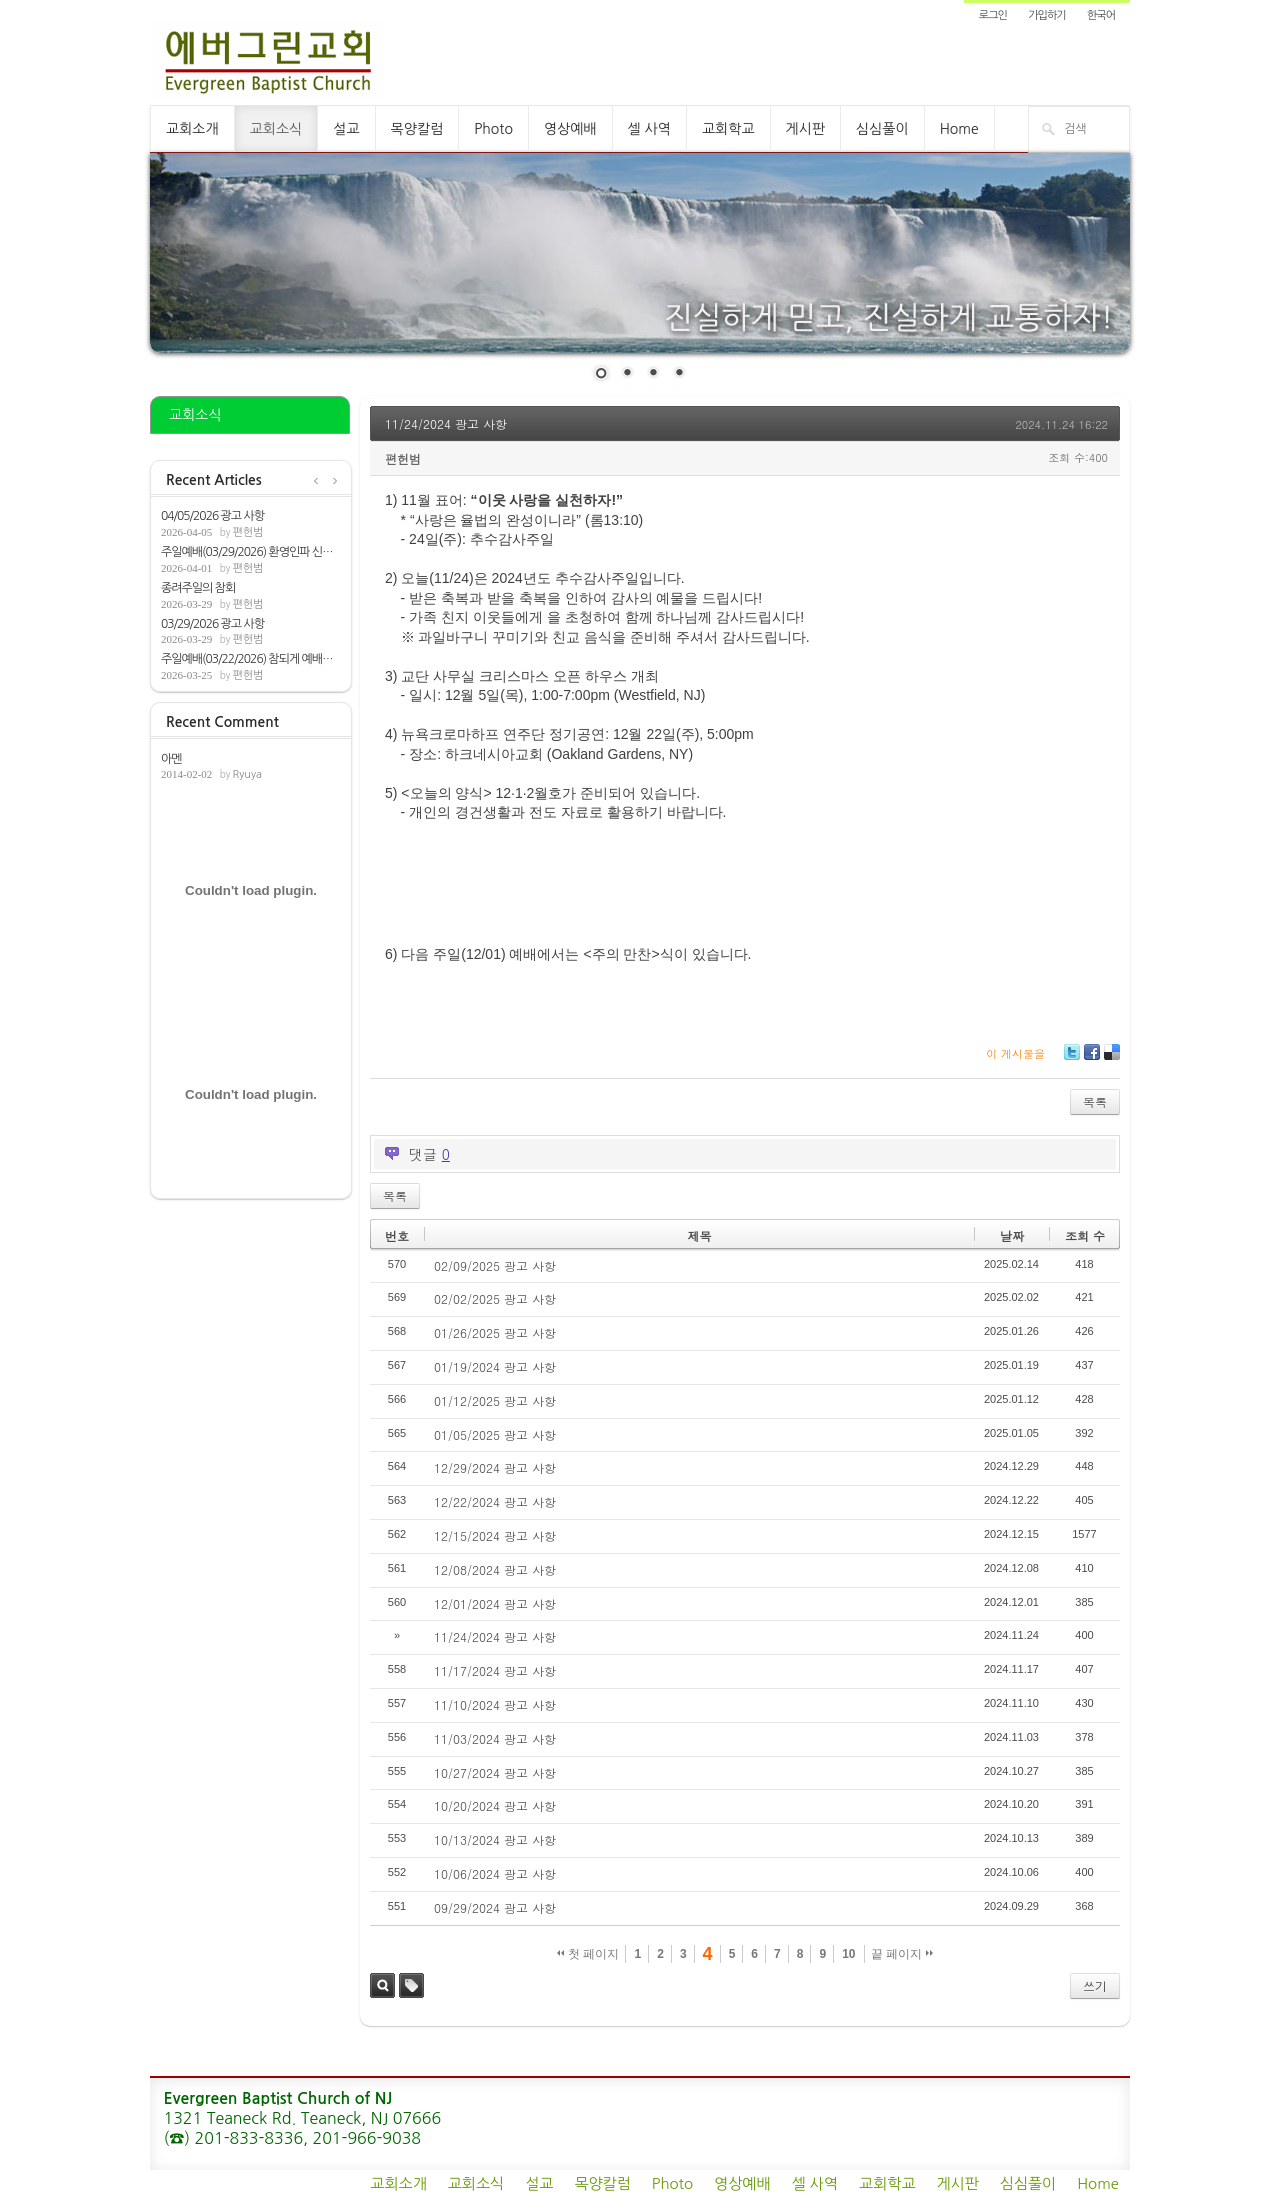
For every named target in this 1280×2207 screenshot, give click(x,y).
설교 (346, 129)
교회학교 (728, 129)
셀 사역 (649, 129)
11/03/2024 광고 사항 (495, 1738)
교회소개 (192, 129)
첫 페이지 (588, 1954)
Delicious (1111, 1059)
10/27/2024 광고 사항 (495, 1772)
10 (848, 1954)
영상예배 (570, 129)
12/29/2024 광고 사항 (495, 1467)
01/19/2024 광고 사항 (495, 1366)
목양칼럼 (417, 129)
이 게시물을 (1015, 1053)
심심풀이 (882, 129)
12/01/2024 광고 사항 (495, 1603)
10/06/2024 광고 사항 (495, 1873)
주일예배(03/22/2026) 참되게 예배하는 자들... (251, 659)
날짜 (1012, 1235)
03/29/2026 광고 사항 (212, 624)
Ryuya (247, 774)
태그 (411, 1985)
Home (959, 129)
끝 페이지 (902, 1954)
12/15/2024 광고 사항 (495, 1535)
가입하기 (1046, 15)
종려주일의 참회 (198, 588)
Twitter (1072, 1059)
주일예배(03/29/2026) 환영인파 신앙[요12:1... (251, 552)
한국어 (1101, 15)
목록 (1095, 1101)
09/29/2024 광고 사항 (495, 1907)
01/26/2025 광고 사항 (495, 1332)
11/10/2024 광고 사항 (495, 1704)
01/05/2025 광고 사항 (495, 1434)
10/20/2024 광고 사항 (495, 1805)
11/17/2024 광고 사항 (495, 1670)
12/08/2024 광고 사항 (495, 1569)
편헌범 (247, 532)
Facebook (1091, 1059)
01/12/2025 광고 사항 (495, 1400)
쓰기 (1095, 1985)
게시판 (805, 129)
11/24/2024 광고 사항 (446, 423)
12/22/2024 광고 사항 (495, 1501)
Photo (493, 129)
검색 (382, 1985)
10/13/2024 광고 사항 (495, 1839)
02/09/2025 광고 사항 (495, 1265)
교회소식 (276, 129)
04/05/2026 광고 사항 (212, 516)
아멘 (171, 759)
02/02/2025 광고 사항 (495, 1298)
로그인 (993, 15)
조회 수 (1085, 1235)
